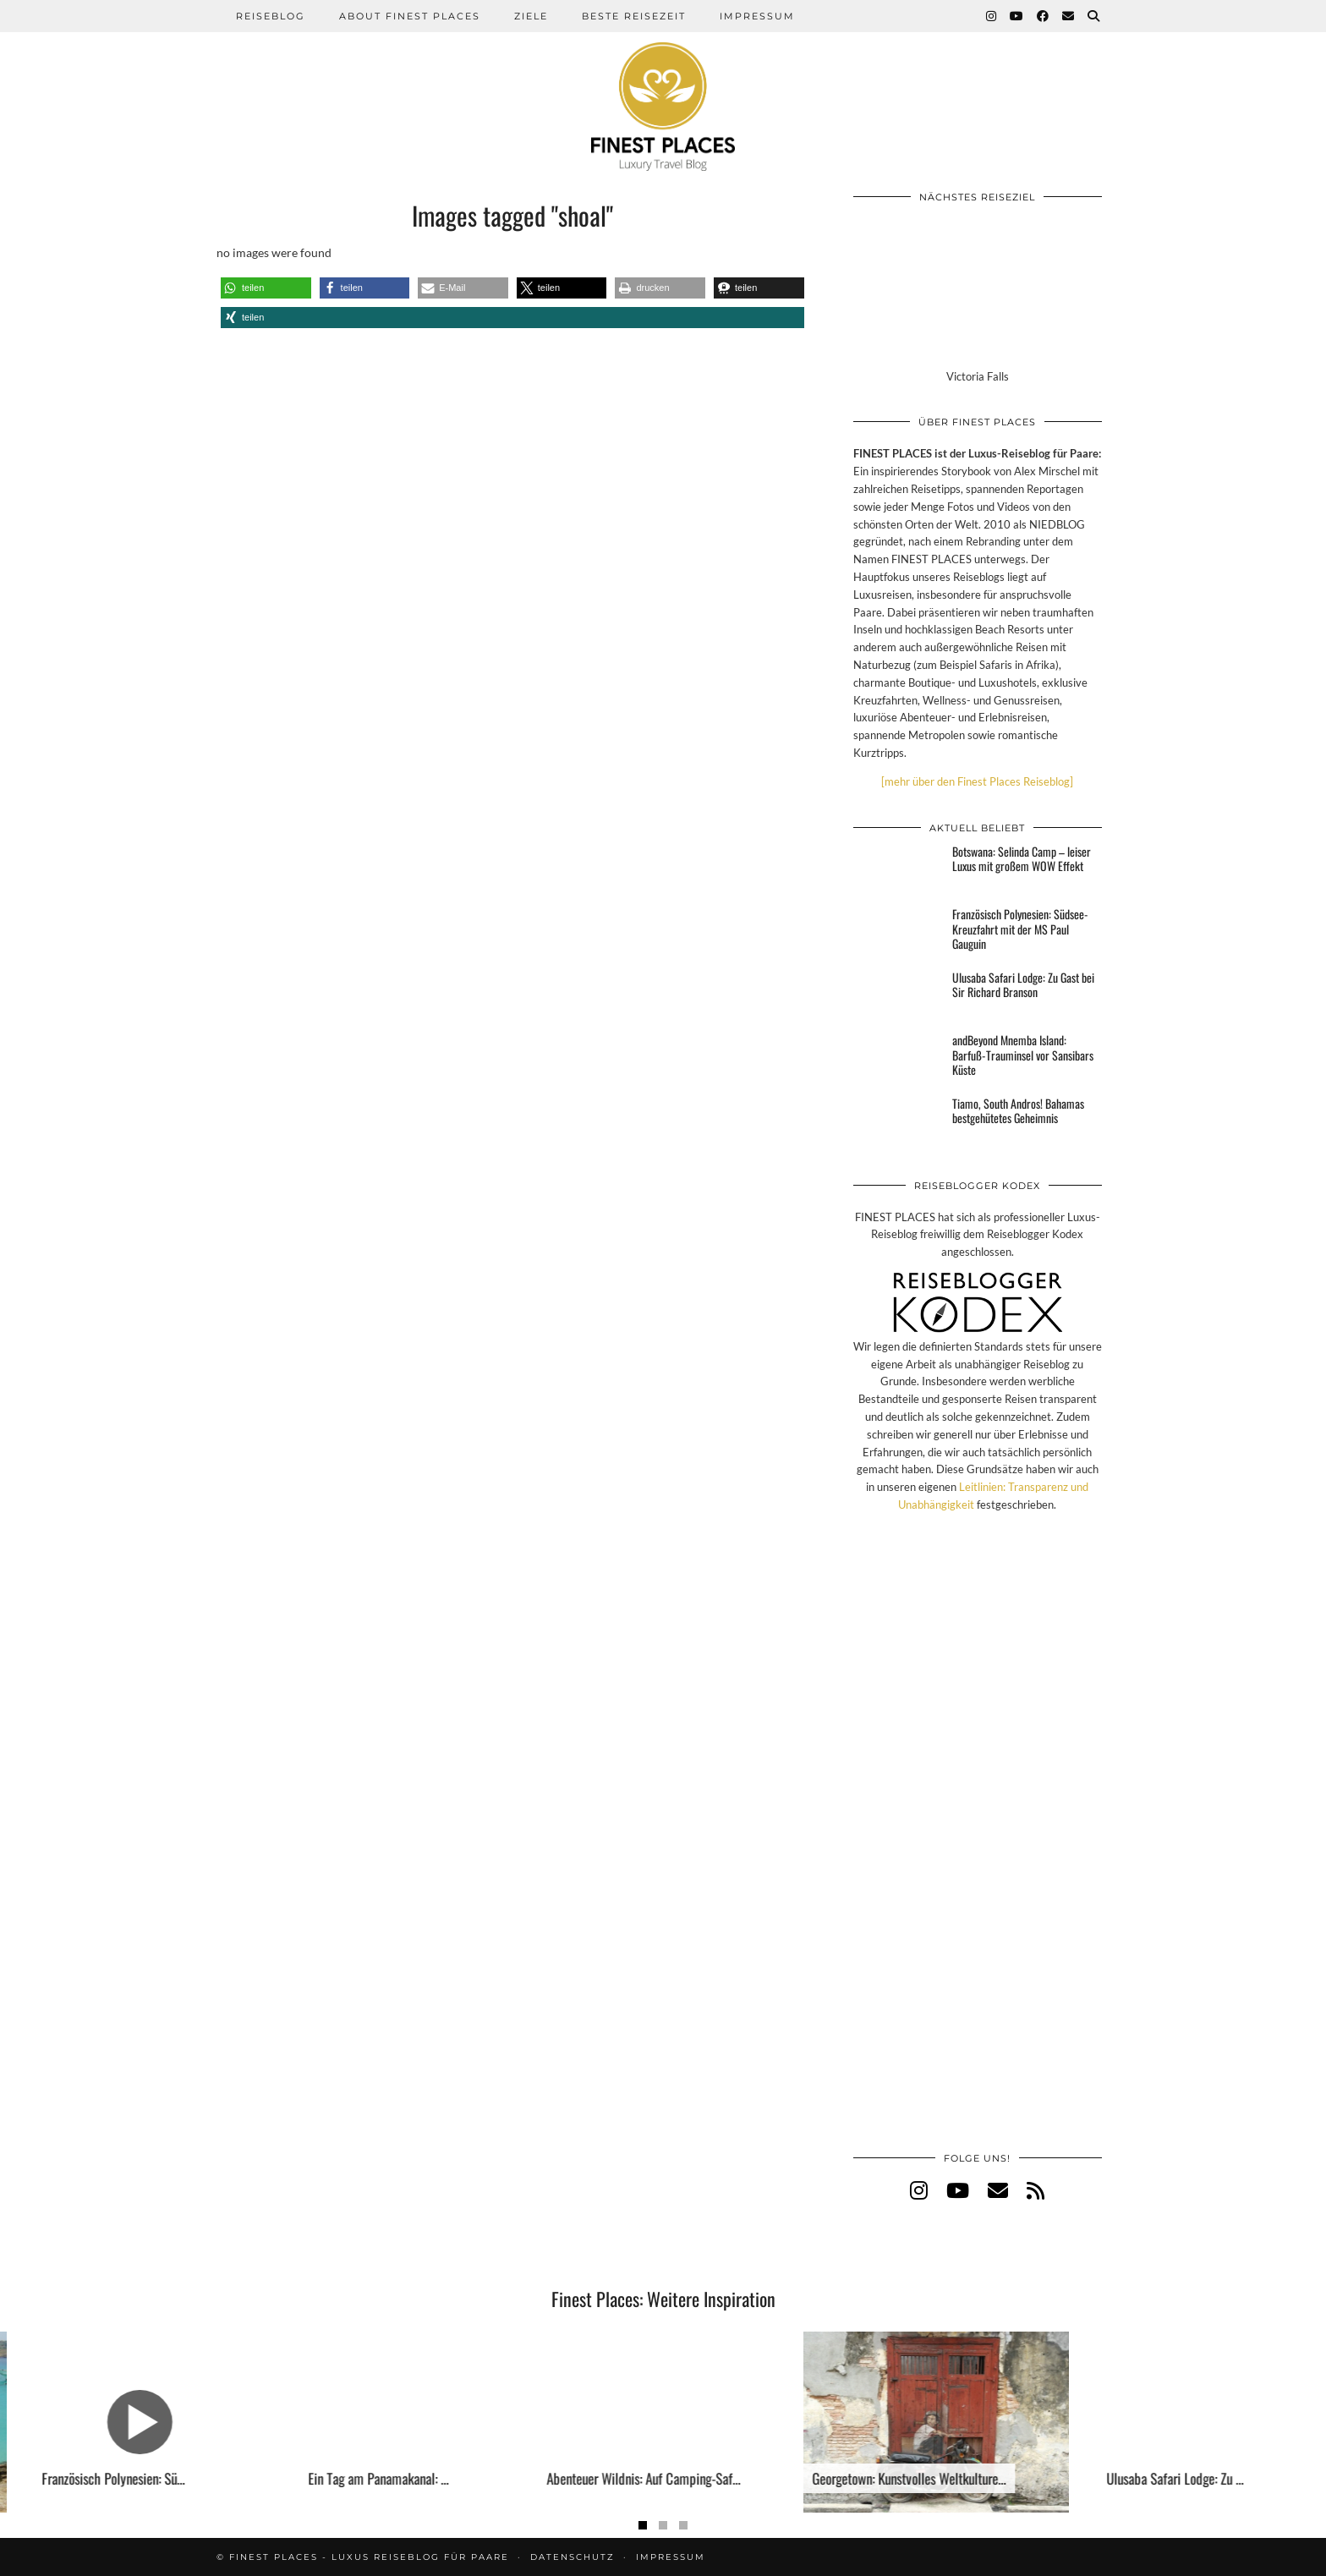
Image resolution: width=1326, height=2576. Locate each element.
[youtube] (957, 2190)
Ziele (531, 16)
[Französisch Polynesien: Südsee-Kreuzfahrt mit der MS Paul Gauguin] (898, 932)
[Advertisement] (977, 1849)
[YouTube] (1017, 16)
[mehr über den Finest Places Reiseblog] (977, 781)
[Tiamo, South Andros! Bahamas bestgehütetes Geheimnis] (898, 1121)
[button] (266, 288)
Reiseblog (270, 16)
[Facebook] (1043, 16)
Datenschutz (572, 2556)
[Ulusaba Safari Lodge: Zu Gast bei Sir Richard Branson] (898, 995)
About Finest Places (409, 16)
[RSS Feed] (1035, 2190)
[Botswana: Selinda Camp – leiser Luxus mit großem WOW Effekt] (898, 869)
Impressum (757, 16)
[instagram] (919, 2190)
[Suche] (1094, 16)
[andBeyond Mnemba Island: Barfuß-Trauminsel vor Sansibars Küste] (898, 1058)
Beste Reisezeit (634, 16)
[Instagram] (992, 16)
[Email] (1069, 16)
